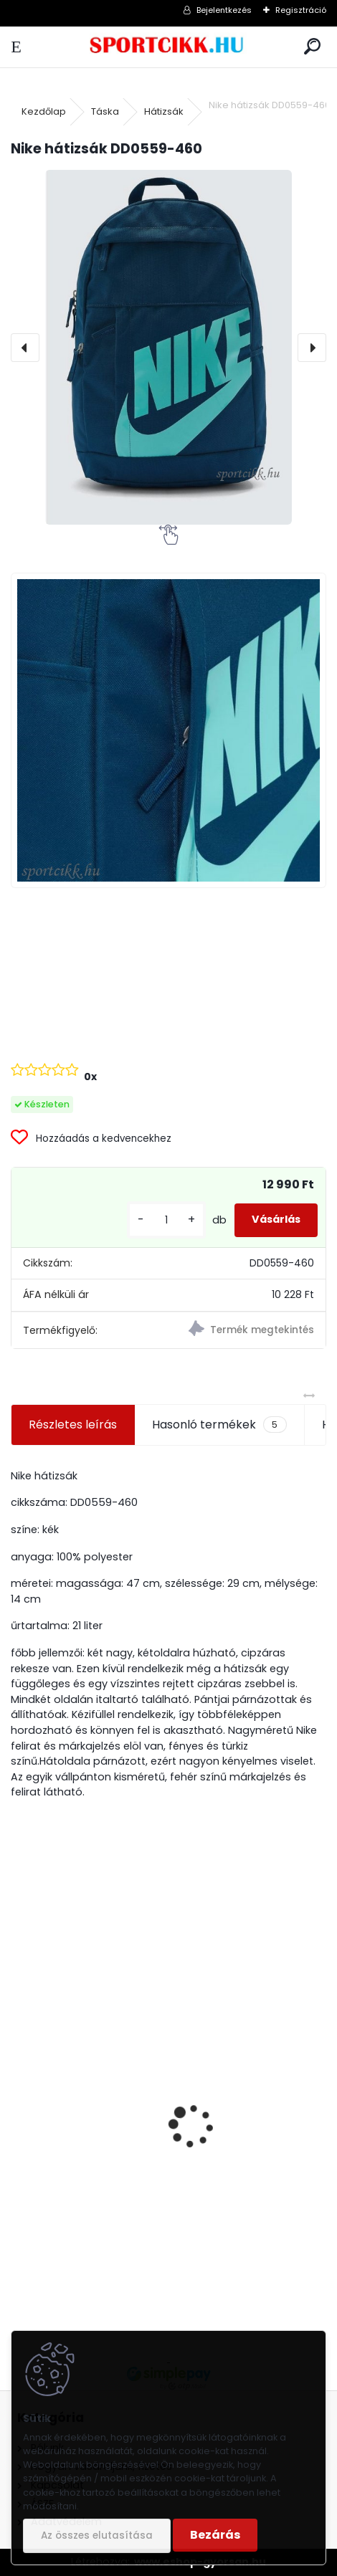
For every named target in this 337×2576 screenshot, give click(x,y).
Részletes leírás (73, 1424)
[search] (312, 47)
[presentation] (25, 347)
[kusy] (166, 1220)
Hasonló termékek (219, 1425)
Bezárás (215, 2535)
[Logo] (168, 47)
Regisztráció (300, 10)
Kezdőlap (44, 111)
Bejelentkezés (224, 10)
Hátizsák (164, 111)
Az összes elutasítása (97, 2535)
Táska (105, 111)
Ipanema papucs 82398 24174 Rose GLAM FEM (149, 2175)
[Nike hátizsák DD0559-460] (168, 347)
